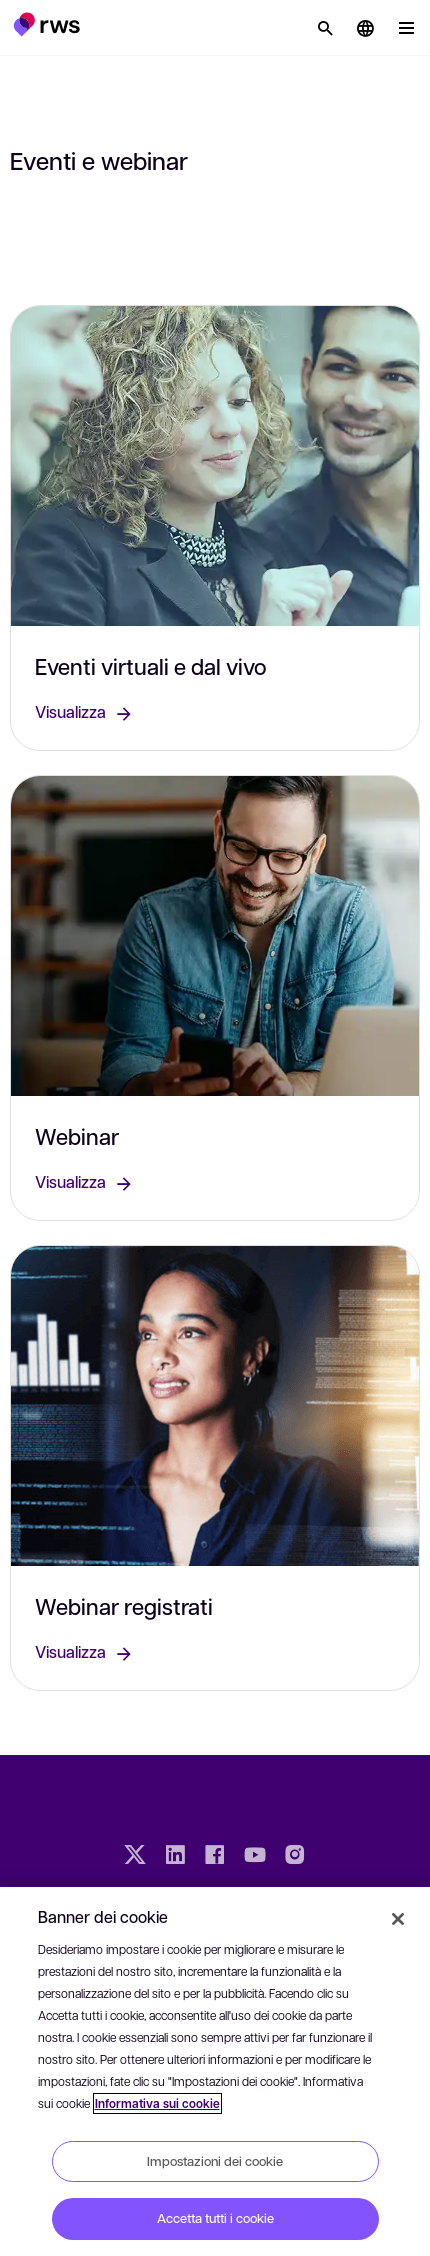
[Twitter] (135, 1857)
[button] (46, 24)
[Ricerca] (325, 28)
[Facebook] (215, 1857)
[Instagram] (295, 1857)
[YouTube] (255, 1857)
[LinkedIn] (175, 1857)
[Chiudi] (398, 1919)
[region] (215, 2071)
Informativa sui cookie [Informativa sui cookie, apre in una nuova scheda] (157, 2103)
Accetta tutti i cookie (215, 2218)
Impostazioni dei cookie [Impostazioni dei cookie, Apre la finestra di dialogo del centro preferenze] (215, 2161)
